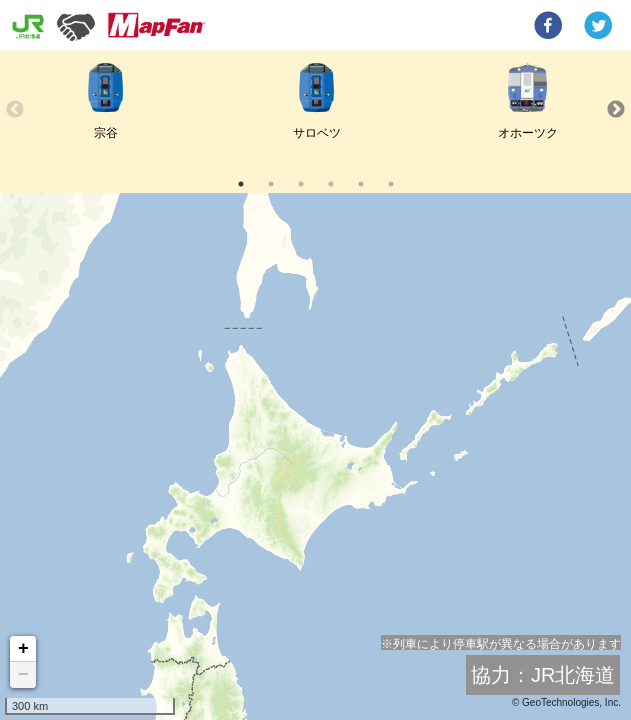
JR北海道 (573, 675)
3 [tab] (301, 184)
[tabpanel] (105, 109)
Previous (15, 110)
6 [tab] (391, 184)
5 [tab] (361, 184)
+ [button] (23, 649)
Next (616, 110)
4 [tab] (331, 184)
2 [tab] (271, 184)
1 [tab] (241, 184)
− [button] (23, 675)
